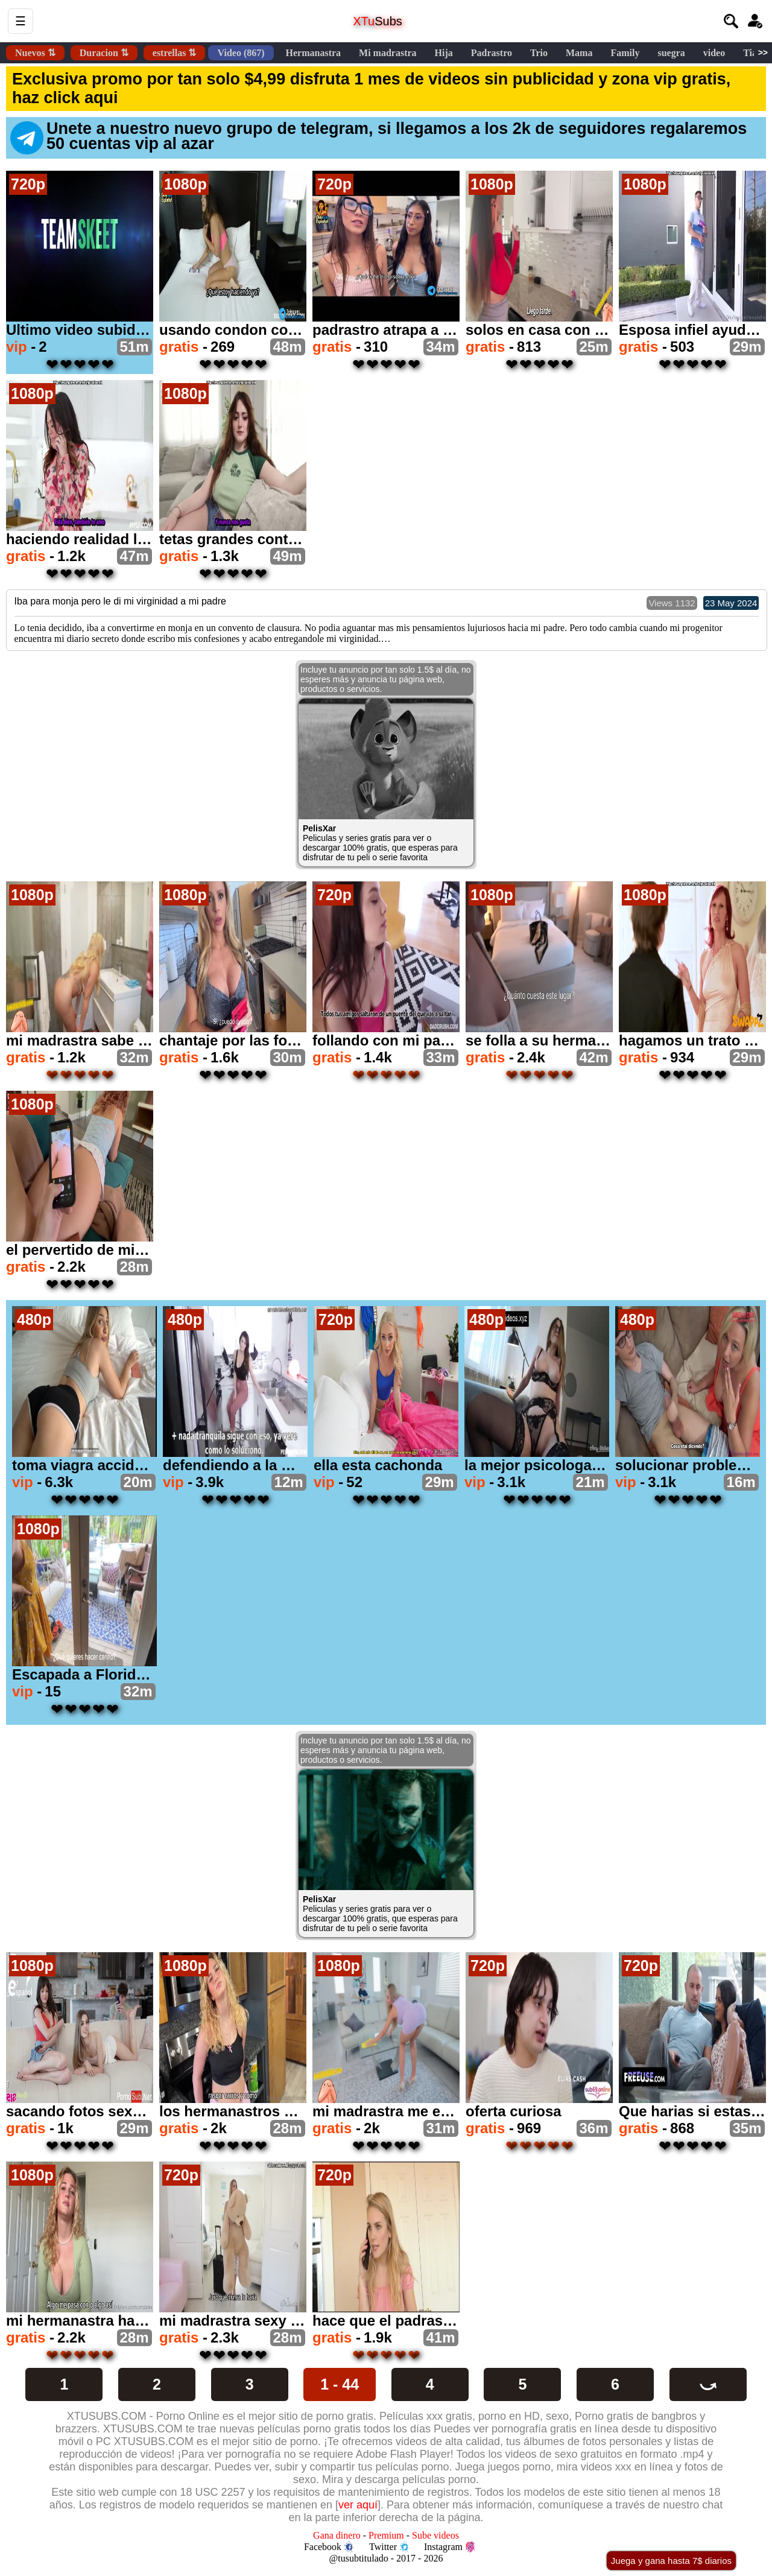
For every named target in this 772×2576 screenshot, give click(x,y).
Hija (444, 53)
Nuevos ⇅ (35, 53)
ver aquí (358, 2505)
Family (624, 53)
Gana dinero (337, 2535)
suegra (671, 53)
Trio (539, 53)
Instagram (449, 2547)
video (714, 53)
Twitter (389, 2547)
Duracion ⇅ (104, 53)
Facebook (328, 2547)
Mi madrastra (388, 53)
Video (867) (240, 53)
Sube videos (435, 2535)
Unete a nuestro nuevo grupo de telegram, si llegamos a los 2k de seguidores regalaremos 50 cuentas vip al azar (378, 136)
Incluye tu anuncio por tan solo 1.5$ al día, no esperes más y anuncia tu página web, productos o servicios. (385, 679)
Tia (750, 53)
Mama (579, 53)
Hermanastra (313, 53)
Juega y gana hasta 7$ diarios (671, 2560)
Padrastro (491, 53)
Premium (386, 2535)
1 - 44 (339, 2384)
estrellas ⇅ (175, 53)
